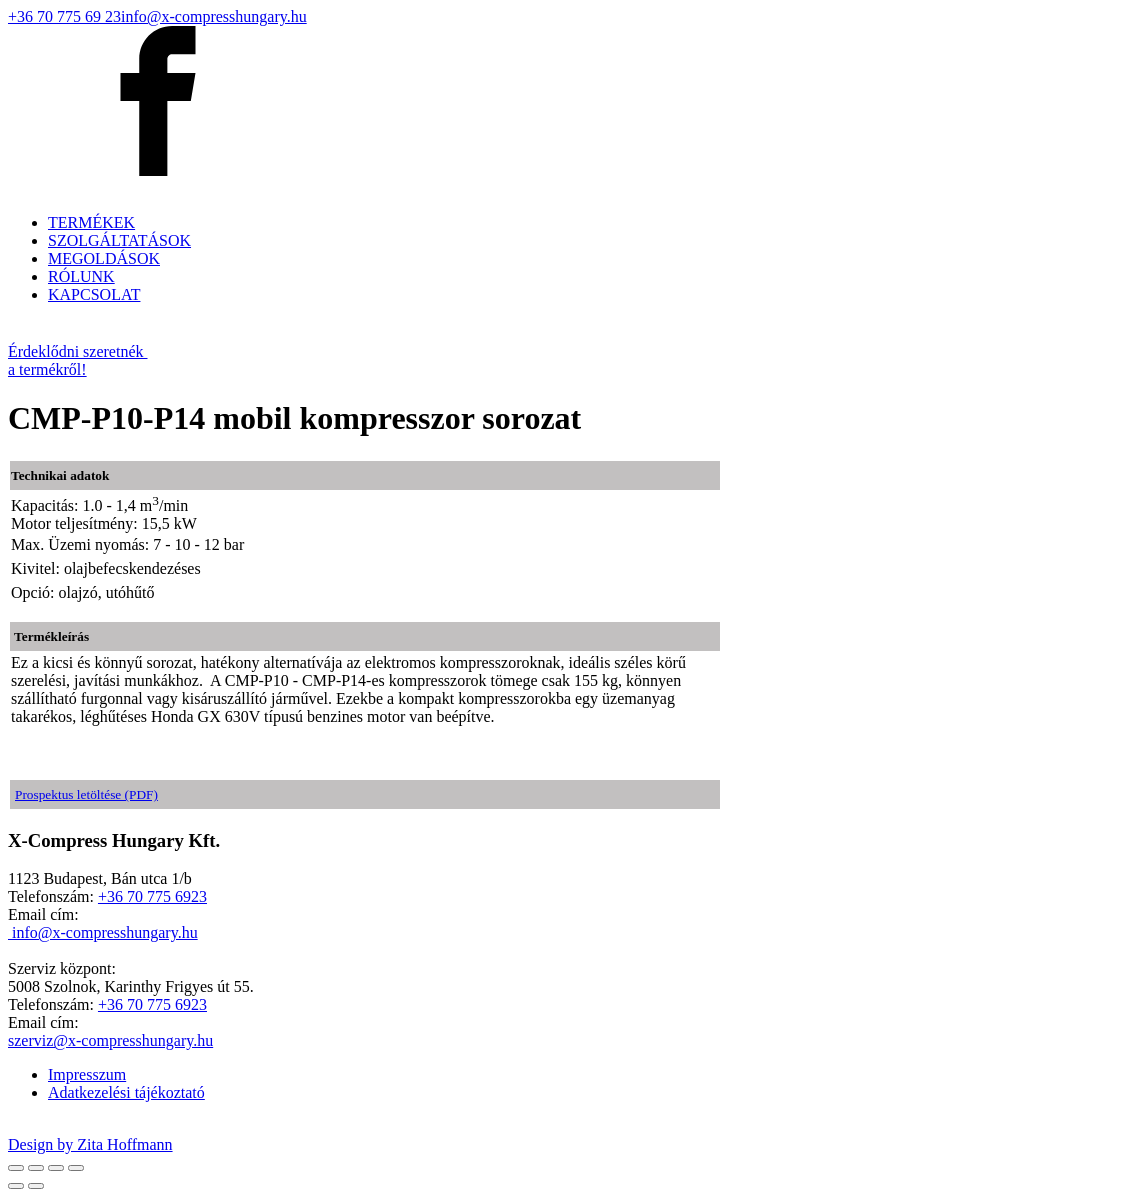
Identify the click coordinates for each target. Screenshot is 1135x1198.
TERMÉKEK (91, 222)
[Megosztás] (36, 1168)
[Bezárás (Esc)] (16, 1168)
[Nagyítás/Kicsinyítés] (76, 1168)
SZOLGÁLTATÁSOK (119, 240)
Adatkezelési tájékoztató (126, 1092)
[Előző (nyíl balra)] (16, 1186)
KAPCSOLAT (94, 294)
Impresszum (87, 1074)
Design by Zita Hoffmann (90, 1144)
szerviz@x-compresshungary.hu (110, 1040)
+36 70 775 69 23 (64, 16)
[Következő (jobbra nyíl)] (36, 1186)
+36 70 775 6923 (152, 896)
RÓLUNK (81, 276)
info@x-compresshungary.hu (214, 16)
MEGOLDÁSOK (104, 258)
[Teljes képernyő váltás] (56, 1168)
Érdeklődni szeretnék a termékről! (78, 360)
